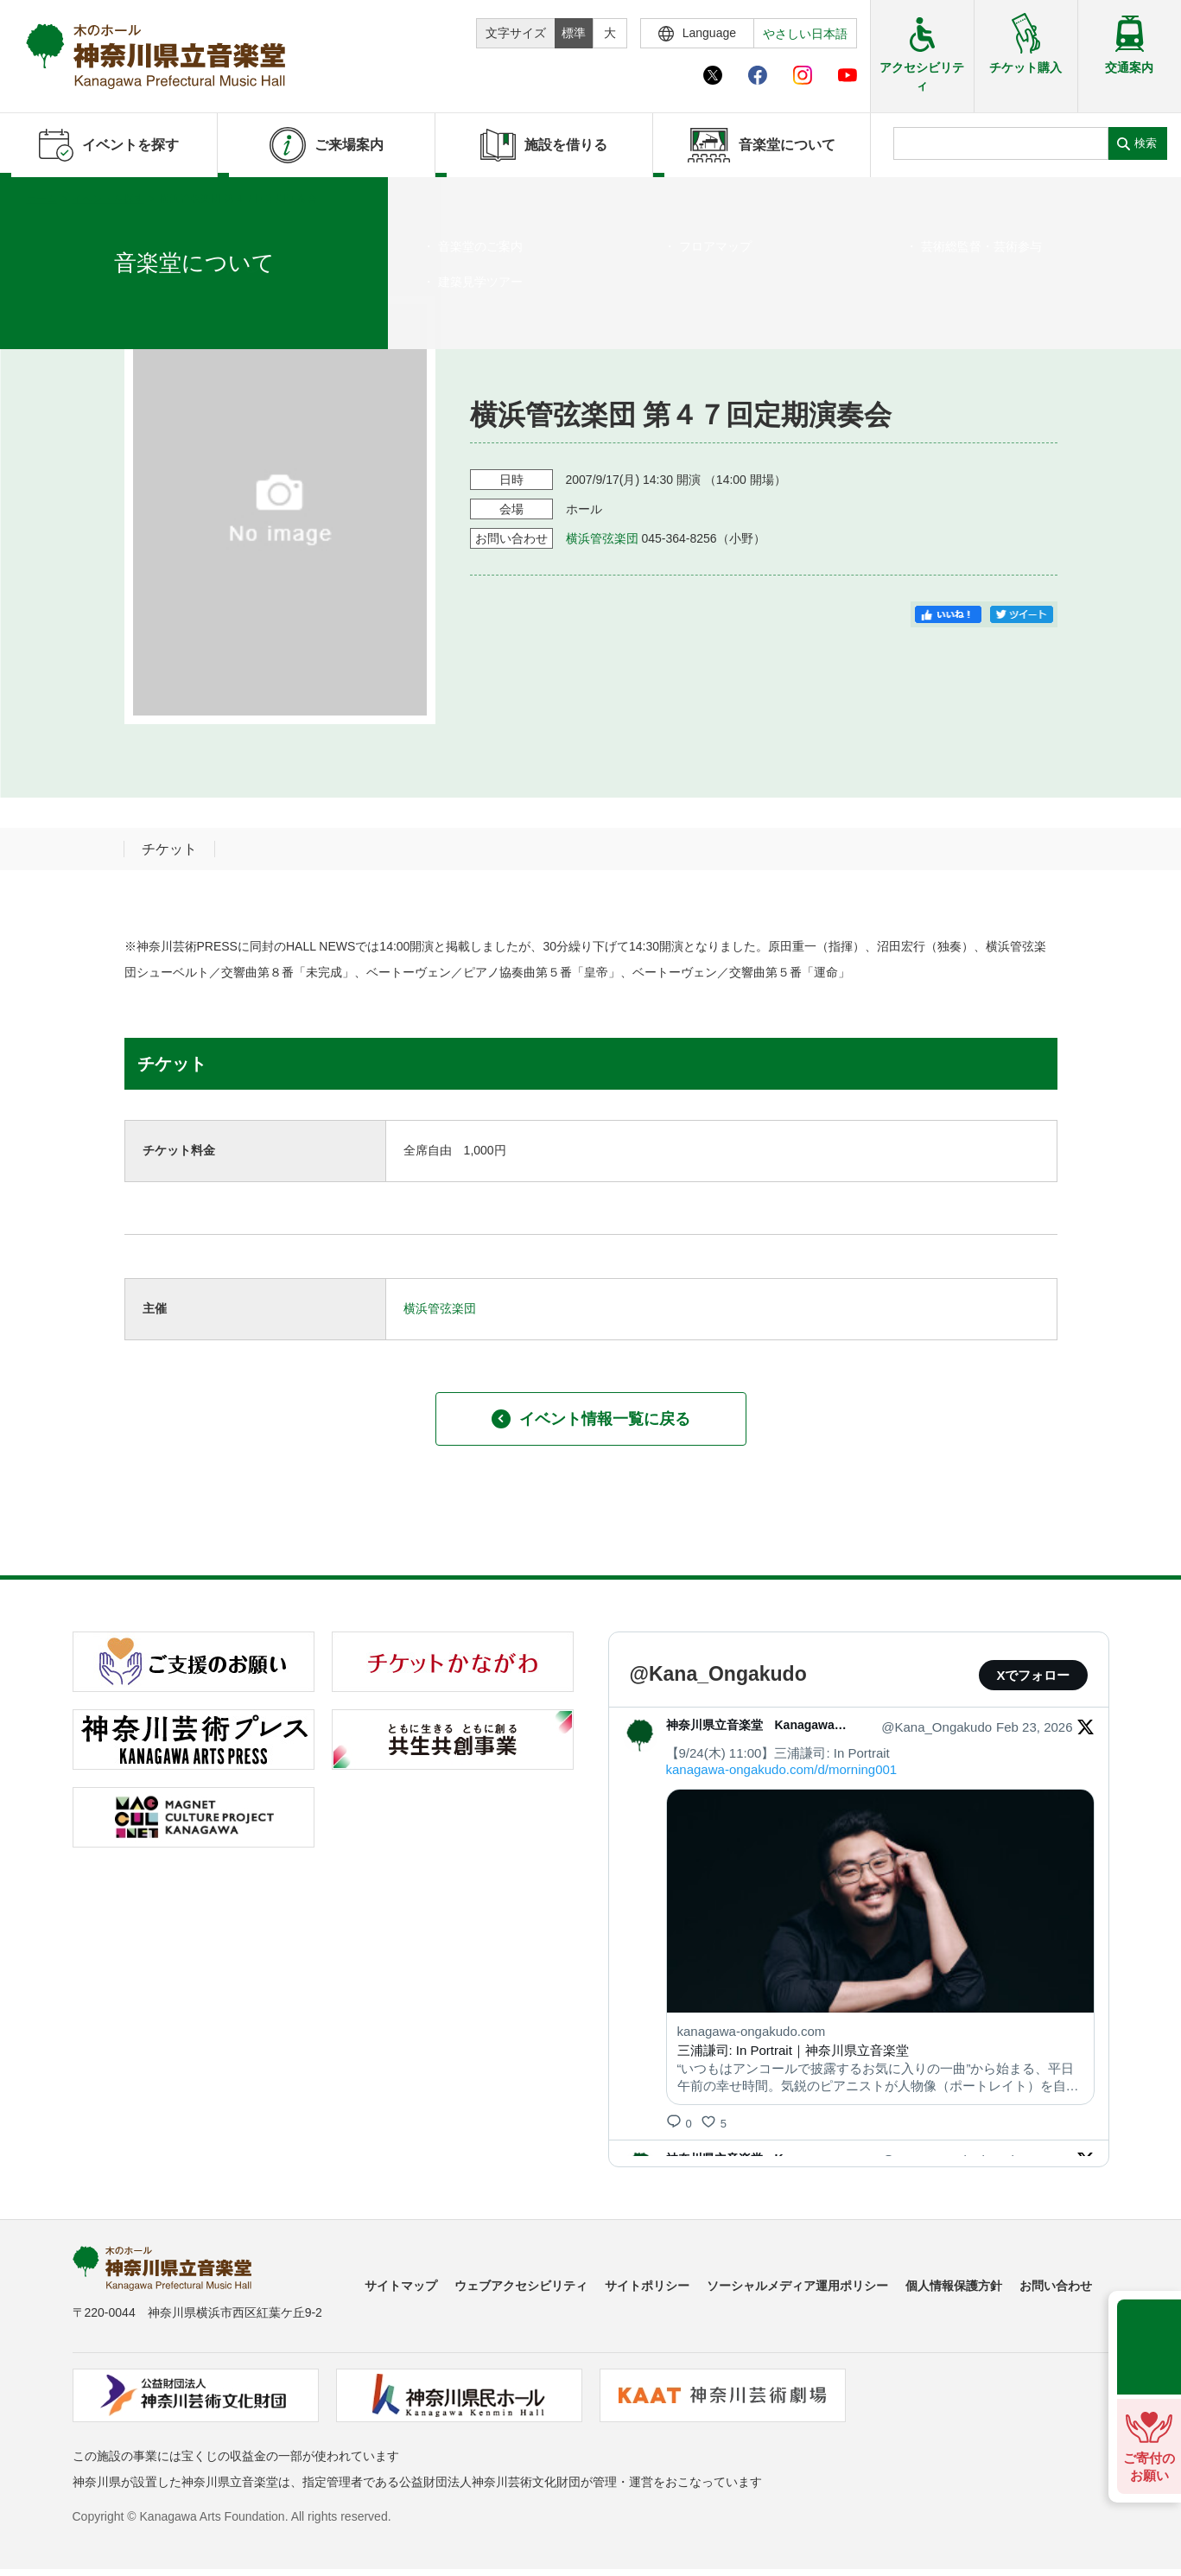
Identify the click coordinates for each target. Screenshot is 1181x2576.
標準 (574, 33)
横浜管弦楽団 (602, 538)
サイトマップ (401, 2286)
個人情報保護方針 (953, 2286)
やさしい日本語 (805, 34)
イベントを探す (108, 199)
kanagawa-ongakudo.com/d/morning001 (782, 1769)
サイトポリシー (647, 2286)
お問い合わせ (1055, 2286)
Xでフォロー (1033, 1675)
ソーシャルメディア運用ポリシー (797, 2286)
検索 (1145, 143)
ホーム (41, 199)
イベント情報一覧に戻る (591, 1418)
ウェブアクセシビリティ (520, 2286)
